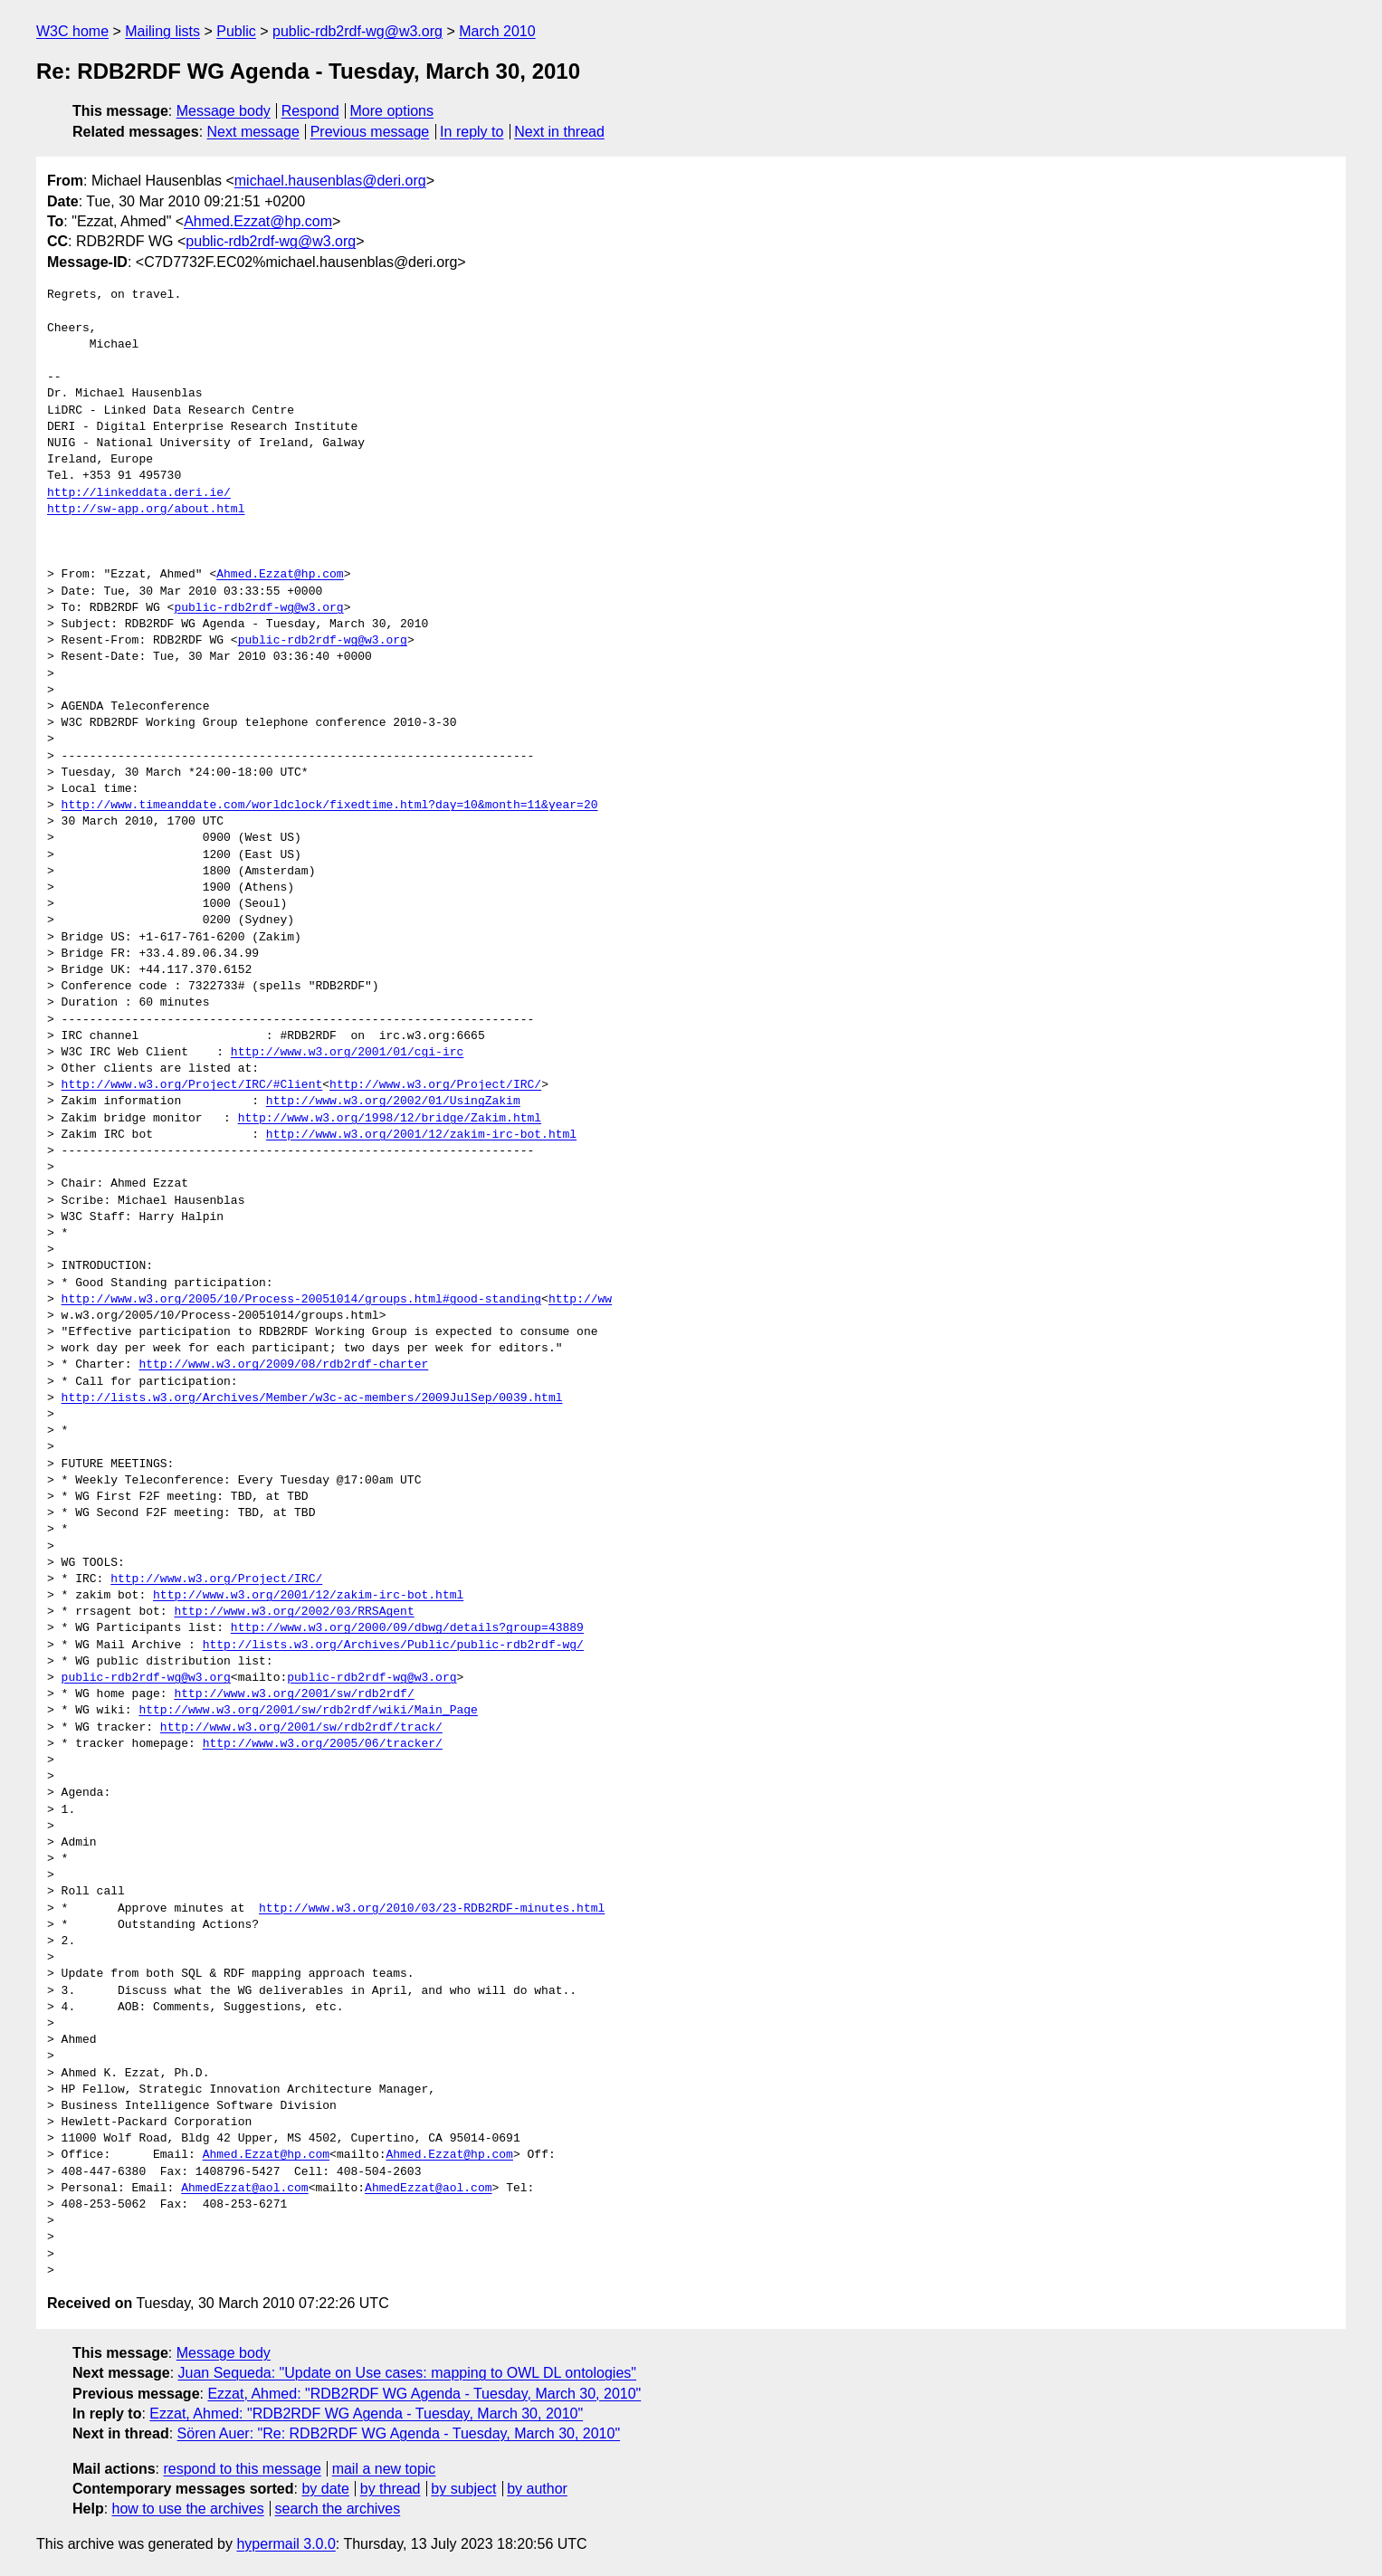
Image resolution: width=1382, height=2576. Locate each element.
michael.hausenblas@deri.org (330, 180)
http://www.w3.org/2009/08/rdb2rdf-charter (283, 1365)
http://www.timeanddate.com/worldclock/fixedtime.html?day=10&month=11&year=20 (330, 805)
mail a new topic (384, 2468)
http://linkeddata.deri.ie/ (139, 493)
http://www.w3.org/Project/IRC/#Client (192, 1085)
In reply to (471, 131)
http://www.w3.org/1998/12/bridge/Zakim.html (389, 1119)
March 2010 (497, 31)
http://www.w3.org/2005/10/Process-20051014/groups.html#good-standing (301, 1300)
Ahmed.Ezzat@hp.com (258, 221)
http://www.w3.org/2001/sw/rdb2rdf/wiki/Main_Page (307, 1711)
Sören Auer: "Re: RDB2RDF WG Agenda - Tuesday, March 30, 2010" (399, 2433)
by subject (463, 2488)
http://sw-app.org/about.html (145, 509)
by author (537, 2488)
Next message (253, 131)
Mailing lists (162, 31)
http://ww (580, 1300)
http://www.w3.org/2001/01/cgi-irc (347, 1053)
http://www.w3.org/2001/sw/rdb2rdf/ (294, 1694)
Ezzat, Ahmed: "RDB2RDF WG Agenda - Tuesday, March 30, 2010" (424, 2393)
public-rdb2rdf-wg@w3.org (357, 31)
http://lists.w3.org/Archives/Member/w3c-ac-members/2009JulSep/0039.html (312, 1398)
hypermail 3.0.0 (285, 2544)
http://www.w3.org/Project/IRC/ (435, 1085)
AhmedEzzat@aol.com (244, 2188)
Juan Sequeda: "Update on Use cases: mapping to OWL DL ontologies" (407, 2372)
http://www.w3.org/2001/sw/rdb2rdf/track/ (301, 1728)
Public (236, 31)
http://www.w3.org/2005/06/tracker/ (323, 1744)
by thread (390, 2488)
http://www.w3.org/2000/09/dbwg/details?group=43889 (407, 1628)
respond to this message (241, 2468)
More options (392, 111)
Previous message (370, 131)
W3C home (72, 31)
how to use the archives (188, 2508)
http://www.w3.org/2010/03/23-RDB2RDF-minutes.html (432, 1909)
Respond (310, 111)
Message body (223, 111)
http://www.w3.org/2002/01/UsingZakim (393, 1101)
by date (324, 2488)
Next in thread (559, 131)
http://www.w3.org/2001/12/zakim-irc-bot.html (421, 1135)
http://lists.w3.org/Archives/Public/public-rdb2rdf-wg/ (393, 1645)
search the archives (338, 2508)
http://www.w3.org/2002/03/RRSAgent (294, 1612)
